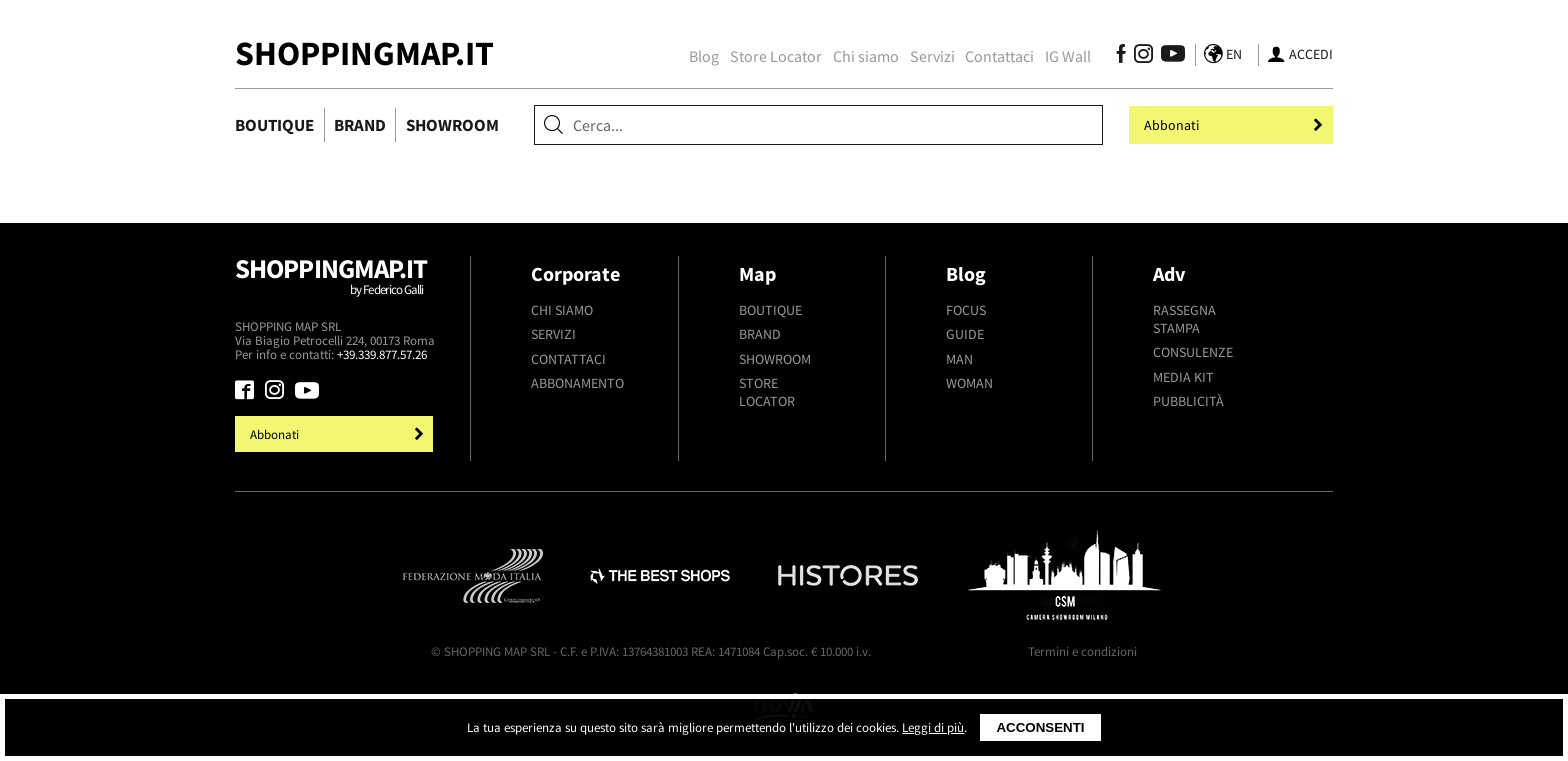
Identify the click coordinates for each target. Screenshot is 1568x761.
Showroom (452, 125)
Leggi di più (933, 727)
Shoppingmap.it (337, 285)
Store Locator (776, 56)
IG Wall (1068, 56)
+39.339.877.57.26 (382, 354)
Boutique (274, 125)
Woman (969, 383)
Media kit (1183, 377)
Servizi (932, 56)
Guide (965, 334)
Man (959, 359)
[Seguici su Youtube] (1168, 57)
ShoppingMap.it (364, 52)
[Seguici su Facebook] (1121, 57)
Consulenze (1193, 352)
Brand (360, 125)
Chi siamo (866, 56)
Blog (704, 56)
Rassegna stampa (1184, 319)
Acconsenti (1040, 727)
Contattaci (999, 56)
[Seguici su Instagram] (1143, 57)
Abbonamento (577, 383)
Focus (966, 310)
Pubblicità (1188, 401)
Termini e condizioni (1082, 651)
